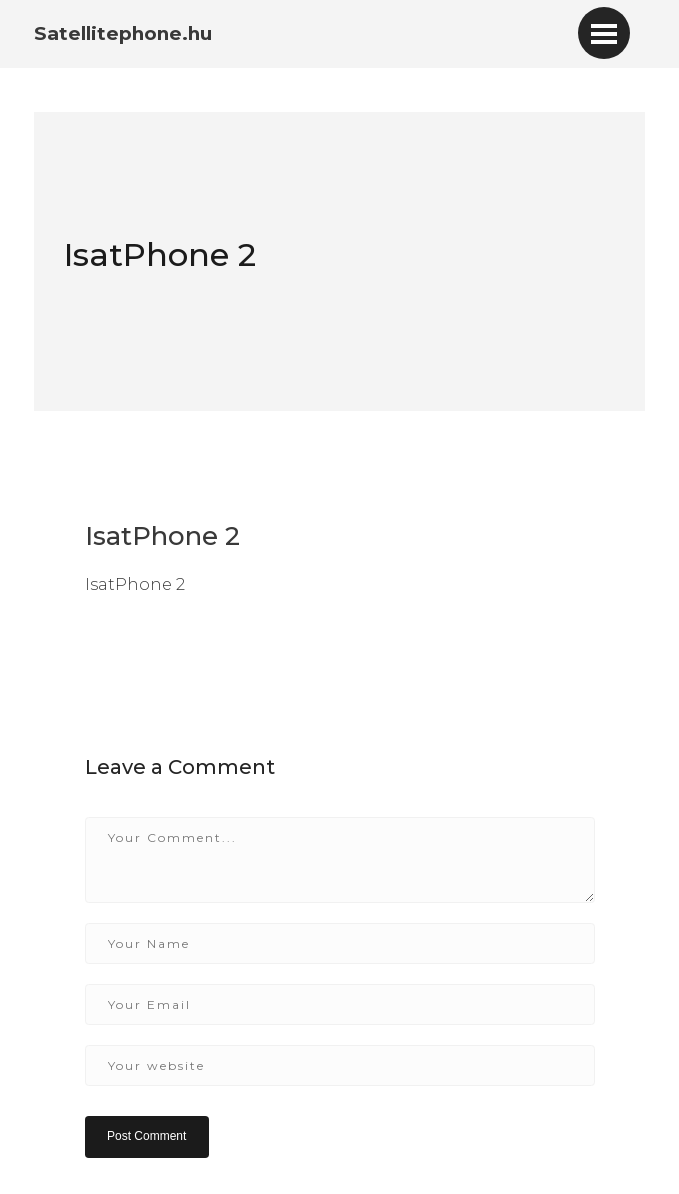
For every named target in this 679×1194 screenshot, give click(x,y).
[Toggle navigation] (604, 33)
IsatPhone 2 (160, 254)
